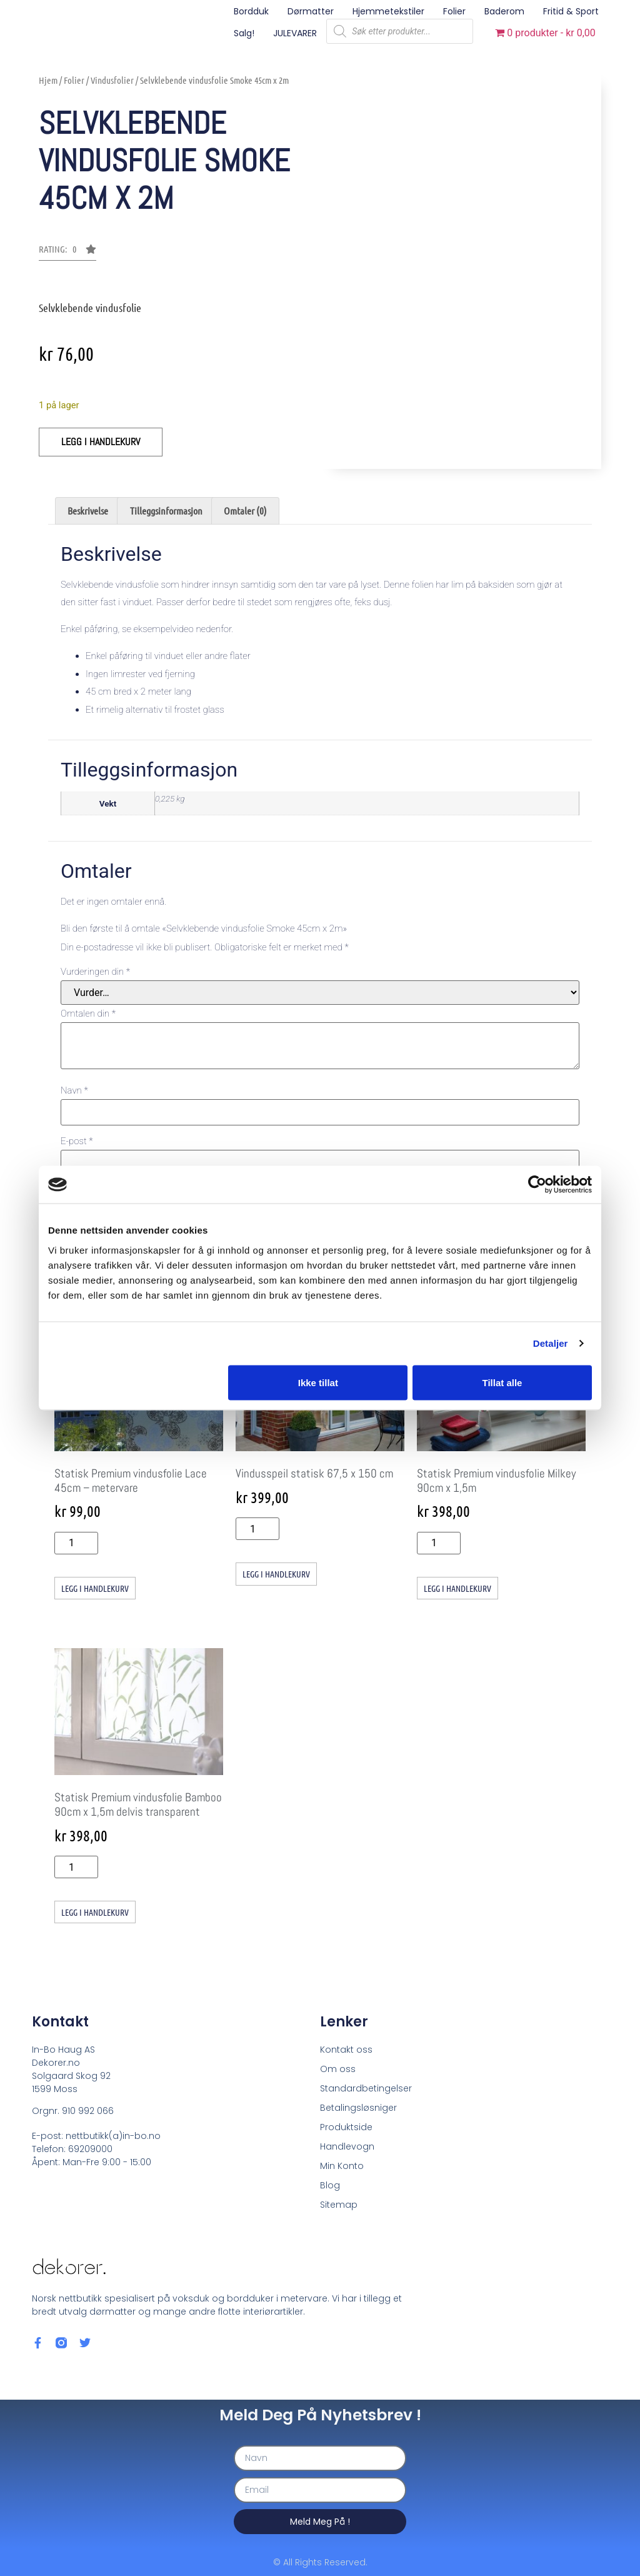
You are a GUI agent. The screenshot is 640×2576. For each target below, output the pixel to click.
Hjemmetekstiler (388, 11)
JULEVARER (295, 33)
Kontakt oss (346, 2049)
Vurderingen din (95, 972)
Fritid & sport (571, 11)
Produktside (346, 2126)
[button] (67, 252)
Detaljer (550, 1343)
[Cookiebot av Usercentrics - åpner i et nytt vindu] (537, 1184)
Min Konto (342, 2165)
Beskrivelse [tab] (88, 510)
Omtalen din (88, 1014)
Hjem (48, 80)
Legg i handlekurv (100, 441)
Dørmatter (311, 11)
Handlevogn (347, 2146)
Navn (74, 1090)
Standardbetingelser (366, 2087)
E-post (77, 1141)
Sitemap (339, 2204)
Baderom (504, 11)
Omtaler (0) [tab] (245, 510)
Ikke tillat (318, 1382)
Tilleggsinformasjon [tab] (166, 510)
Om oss (338, 2068)
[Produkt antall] (76, 1543)
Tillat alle (502, 1382)
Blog (330, 2184)
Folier (454, 11)
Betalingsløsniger (358, 2107)
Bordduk (251, 11)
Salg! (244, 33)
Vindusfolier (112, 80)
